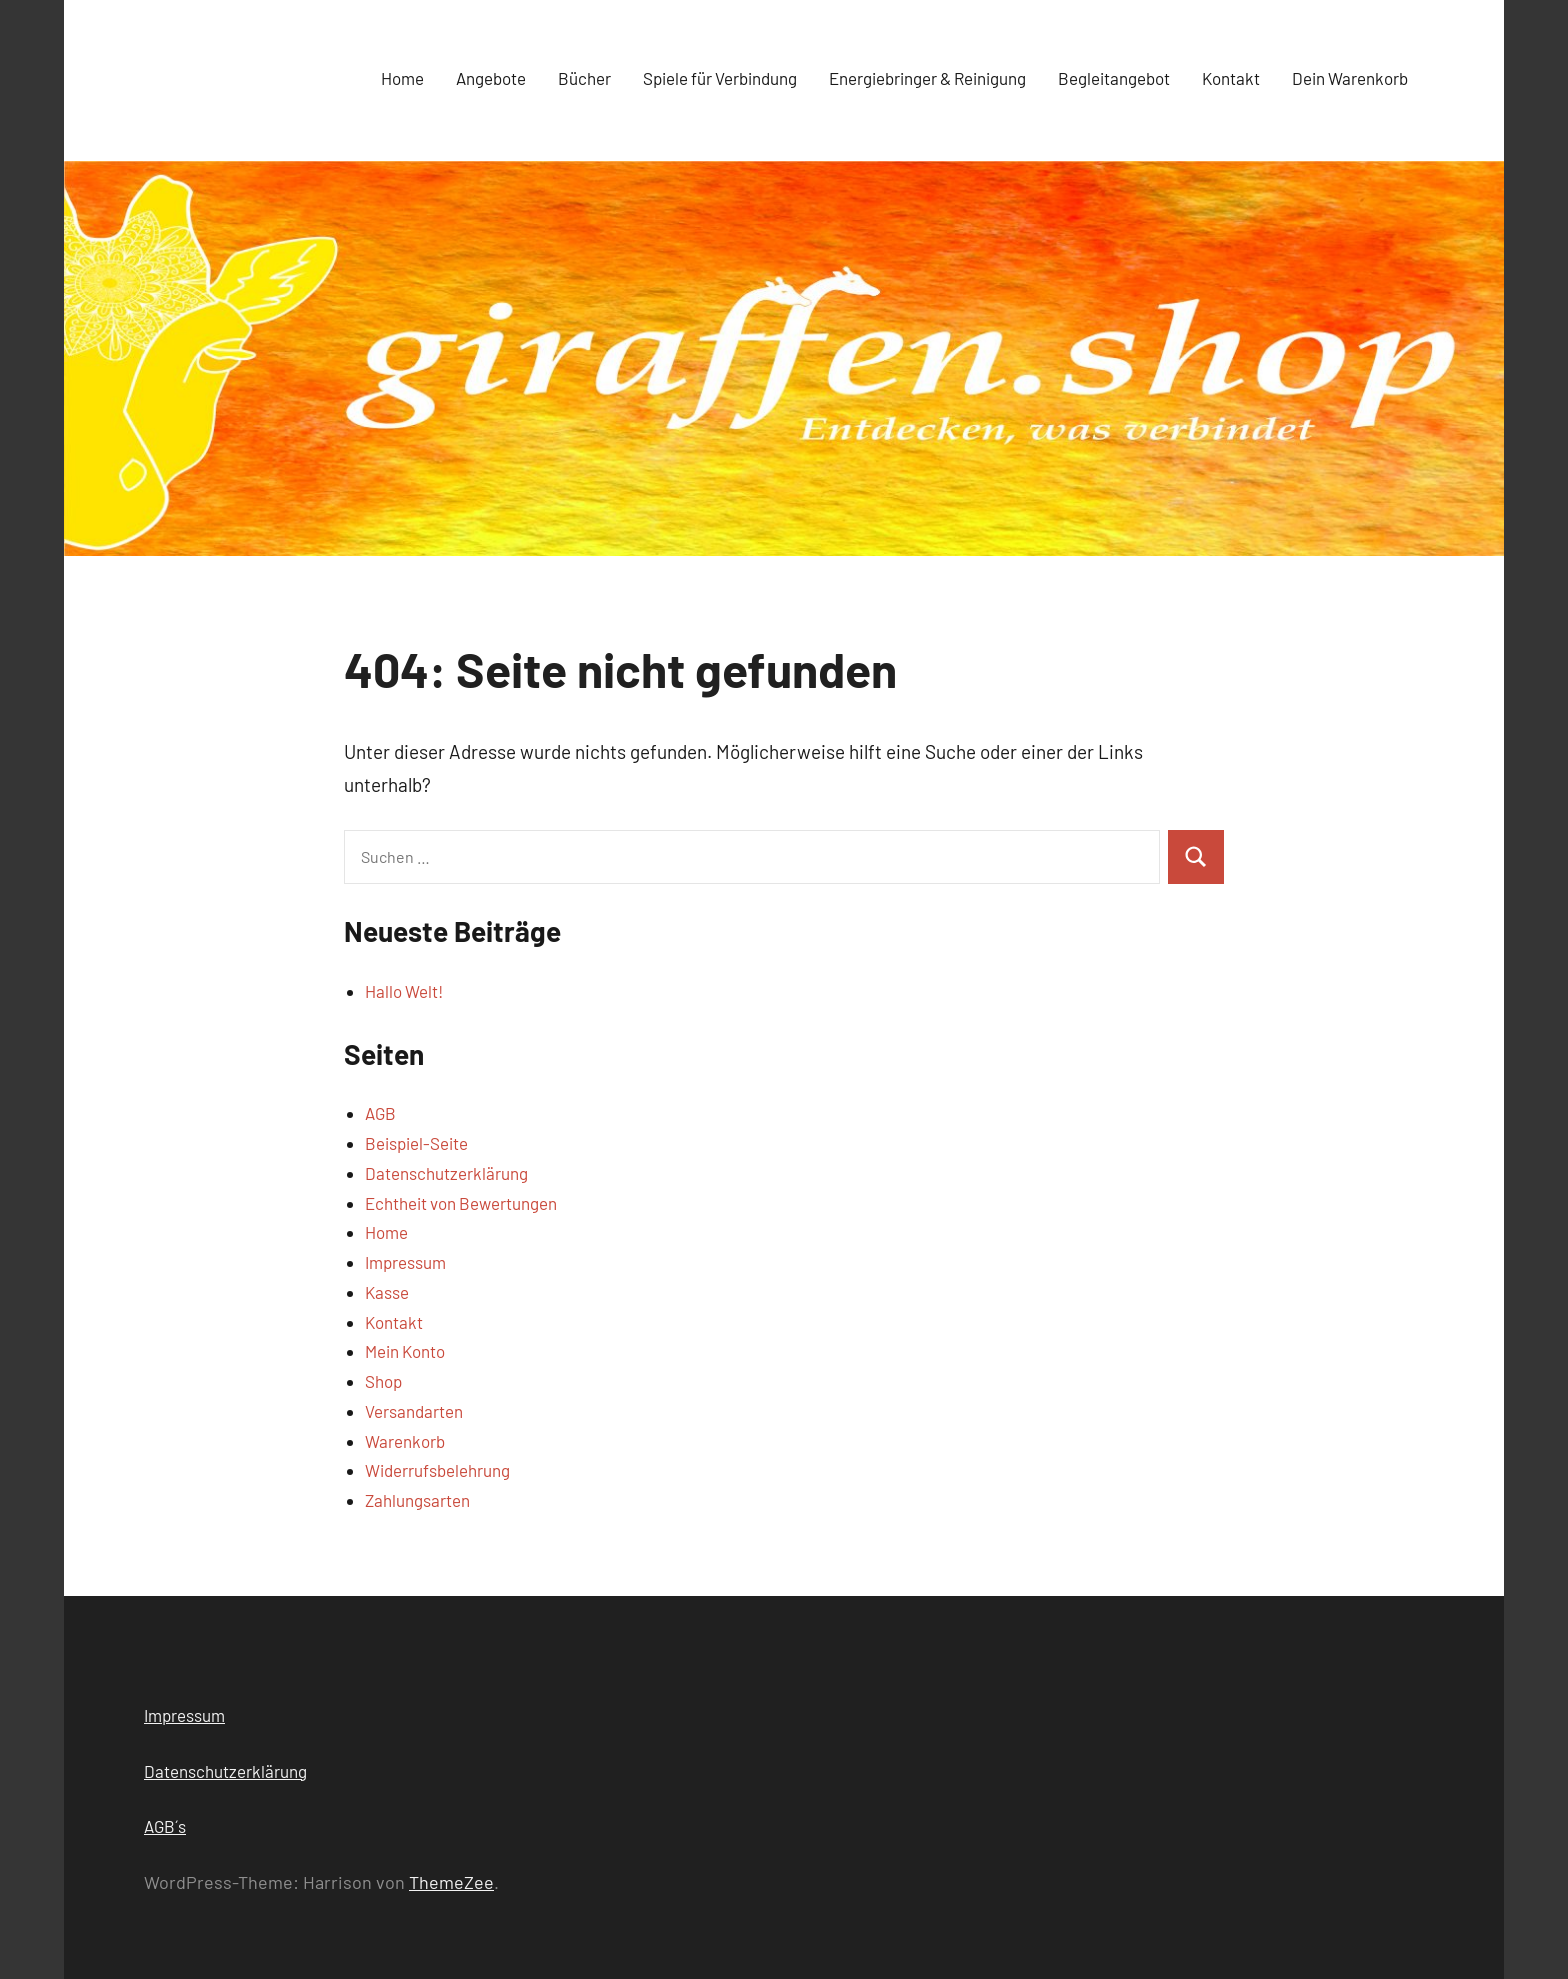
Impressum (405, 1262)
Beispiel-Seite (416, 1143)
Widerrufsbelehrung (437, 1470)
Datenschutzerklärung (446, 1173)
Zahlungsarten (417, 1500)
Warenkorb (405, 1441)
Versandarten (414, 1411)
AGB (380, 1113)
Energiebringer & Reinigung (927, 78)
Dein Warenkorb (1350, 78)
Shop (383, 1381)
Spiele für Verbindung (720, 78)
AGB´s (165, 1826)
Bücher (584, 78)
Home (402, 78)
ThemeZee (451, 1882)
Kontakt (1231, 78)
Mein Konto (405, 1351)
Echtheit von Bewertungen (461, 1203)
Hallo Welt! (404, 991)
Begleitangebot (1114, 78)
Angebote (491, 78)
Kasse (387, 1292)
